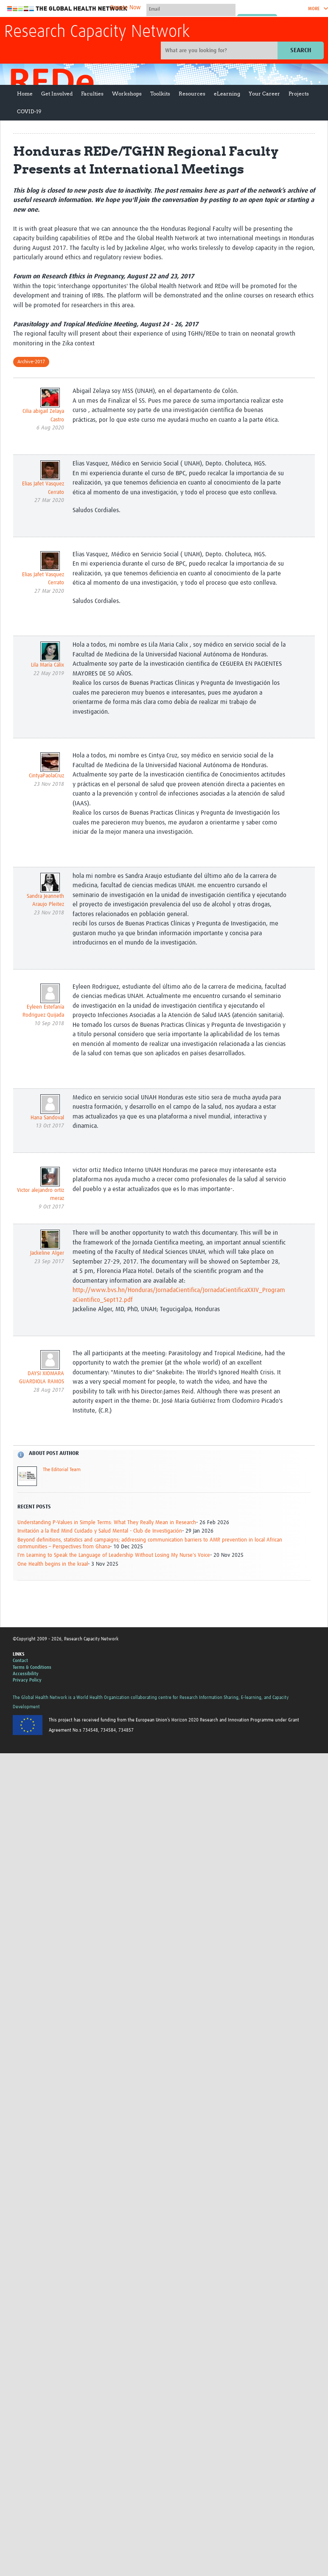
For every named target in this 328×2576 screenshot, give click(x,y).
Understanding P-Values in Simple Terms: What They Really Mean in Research (106, 1522)
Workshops (127, 93)
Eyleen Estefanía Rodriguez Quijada (43, 1011)
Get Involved (57, 93)
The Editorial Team (62, 1469)
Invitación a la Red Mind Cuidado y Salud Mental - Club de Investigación (99, 1531)
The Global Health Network (67, 8)
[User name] (190, 9)
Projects (299, 93)
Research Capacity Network (97, 32)
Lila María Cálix (47, 665)
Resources (192, 93)
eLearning (227, 93)
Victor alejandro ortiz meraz (40, 1195)
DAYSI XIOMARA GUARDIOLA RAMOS (41, 1378)
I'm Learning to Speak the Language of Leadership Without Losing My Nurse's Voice (113, 1555)
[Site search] (220, 50)
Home (25, 93)
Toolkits (160, 93)
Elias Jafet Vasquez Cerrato (43, 488)
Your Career (264, 93)
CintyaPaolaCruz (46, 776)
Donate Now (125, 8)
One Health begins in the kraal (52, 1564)
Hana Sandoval (47, 1118)
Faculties (92, 93)
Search (300, 50)
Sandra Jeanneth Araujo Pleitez (45, 901)
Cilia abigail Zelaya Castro (43, 416)
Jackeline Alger (47, 1253)
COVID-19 (29, 111)
